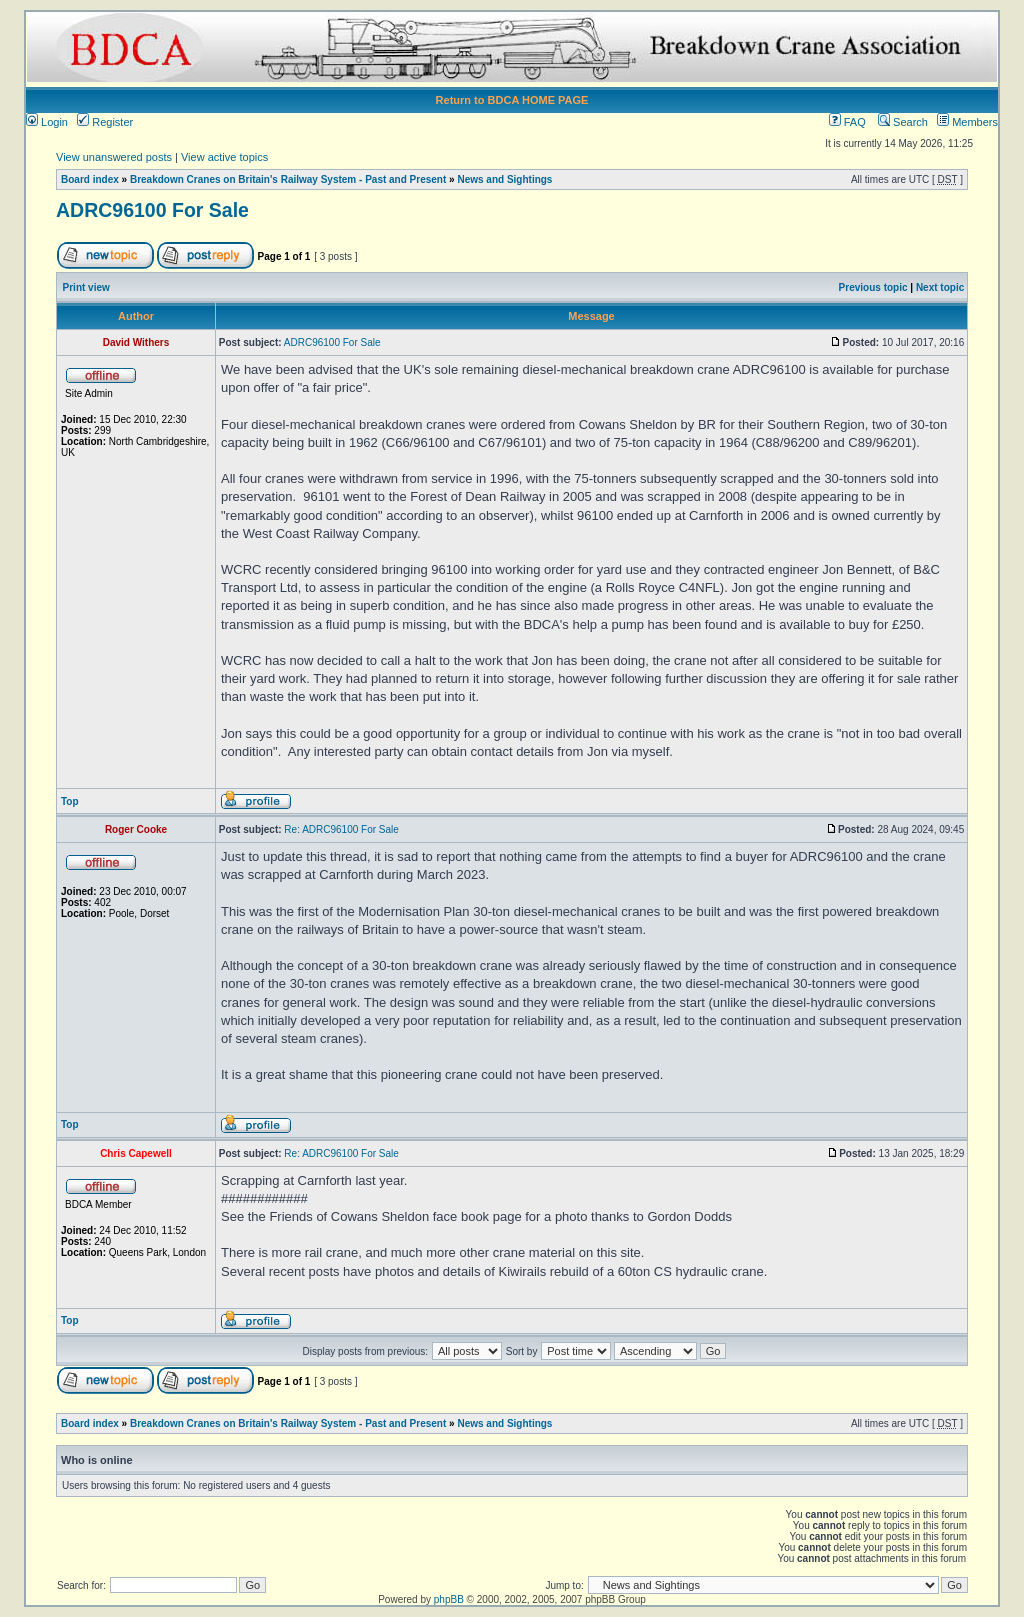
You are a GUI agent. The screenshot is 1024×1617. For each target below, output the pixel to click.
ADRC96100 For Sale (152, 210)
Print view (86, 287)
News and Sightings (504, 179)
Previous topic (873, 287)
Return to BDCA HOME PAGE (512, 100)
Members (967, 122)
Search (903, 122)
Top (70, 801)
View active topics (224, 157)
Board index (90, 179)
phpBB (449, 1599)
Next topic (940, 287)
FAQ (847, 122)
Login (47, 122)
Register (105, 122)
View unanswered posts (114, 157)
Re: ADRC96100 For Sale (341, 829)
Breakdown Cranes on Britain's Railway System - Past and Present (288, 179)
